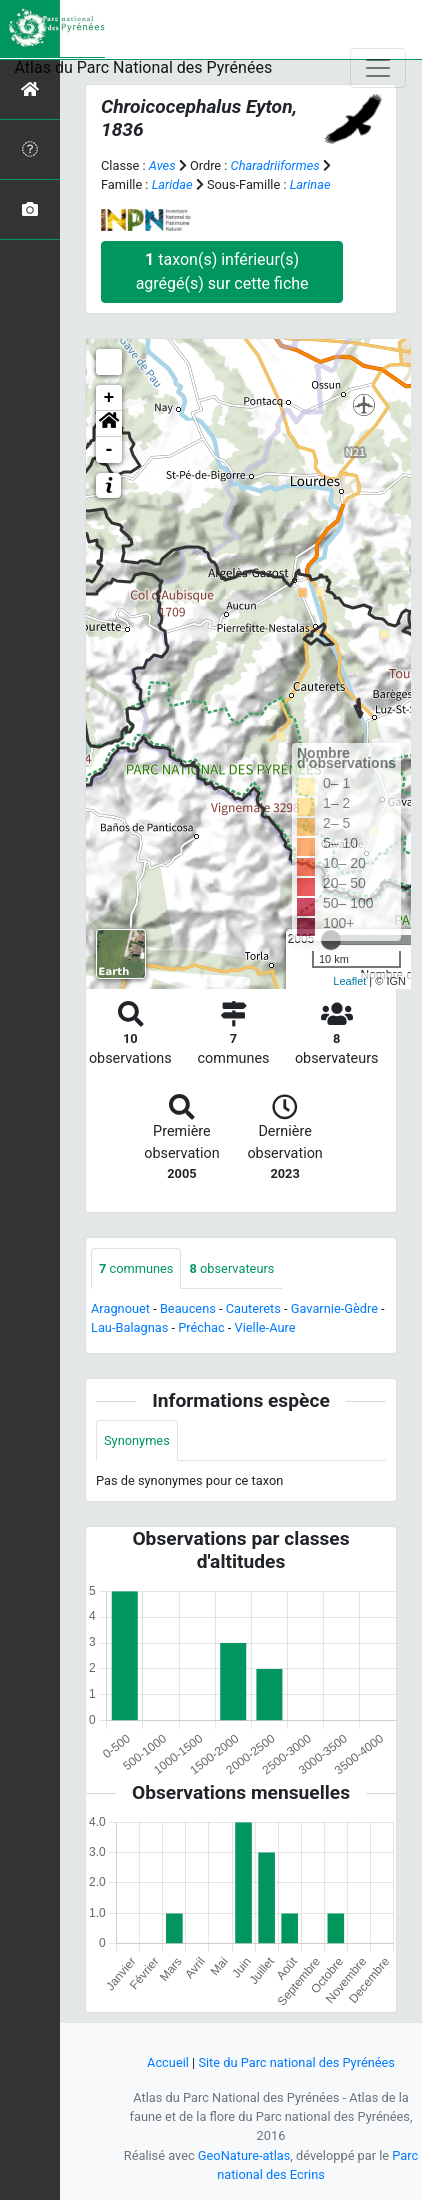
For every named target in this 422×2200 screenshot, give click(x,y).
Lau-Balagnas (129, 1327)
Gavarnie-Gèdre (334, 1308)
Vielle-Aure (265, 1327)
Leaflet (349, 981)
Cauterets (253, 1308)
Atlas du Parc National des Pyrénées (144, 67)
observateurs (231, 1268)
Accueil (168, 2062)
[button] (109, 424)
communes (136, 1268)
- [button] (109, 450)
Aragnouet (120, 1308)
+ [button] (109, 398)
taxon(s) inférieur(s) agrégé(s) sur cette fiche (222, 271)
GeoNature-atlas (244, 2155)
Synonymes (137, 1440)
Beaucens (188, 1308)
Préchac (201, 1327)
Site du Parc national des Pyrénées (296, 2062)
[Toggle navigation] (378, 68)
